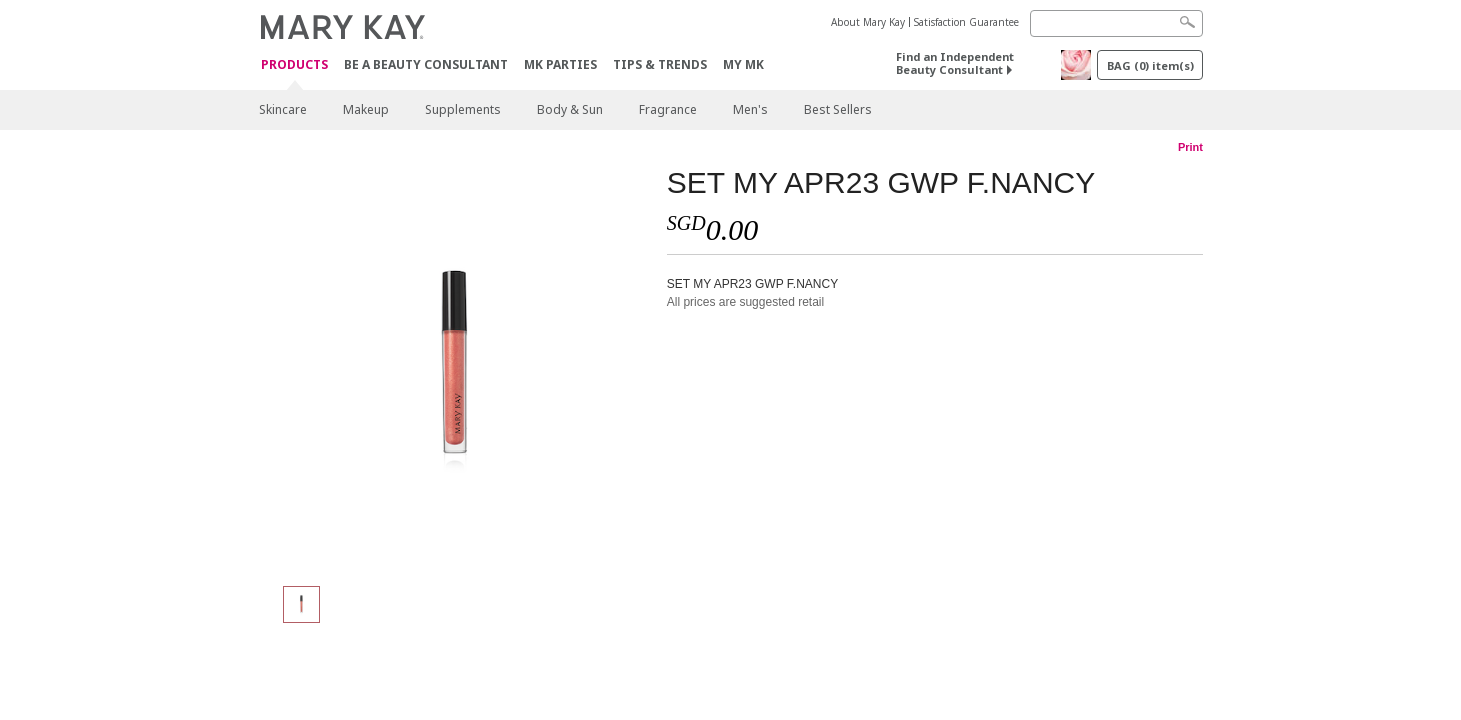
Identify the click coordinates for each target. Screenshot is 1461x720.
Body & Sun (570, 109)
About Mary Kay (868, 22)
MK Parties (560, 64)
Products (294, 65)
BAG (1150, 65)
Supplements (463, 109)
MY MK (743, 64)
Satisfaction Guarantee (966, 22)
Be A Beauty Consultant (426, 64)
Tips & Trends (660, 64)
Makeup (366, 109)
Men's (750, 109)
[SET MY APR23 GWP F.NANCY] (455, 366)
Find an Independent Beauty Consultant (955, 63)
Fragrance (668, 109)
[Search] (1116, 23)
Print (1190, 147)
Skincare (283, 109)
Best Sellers (838, 109)
